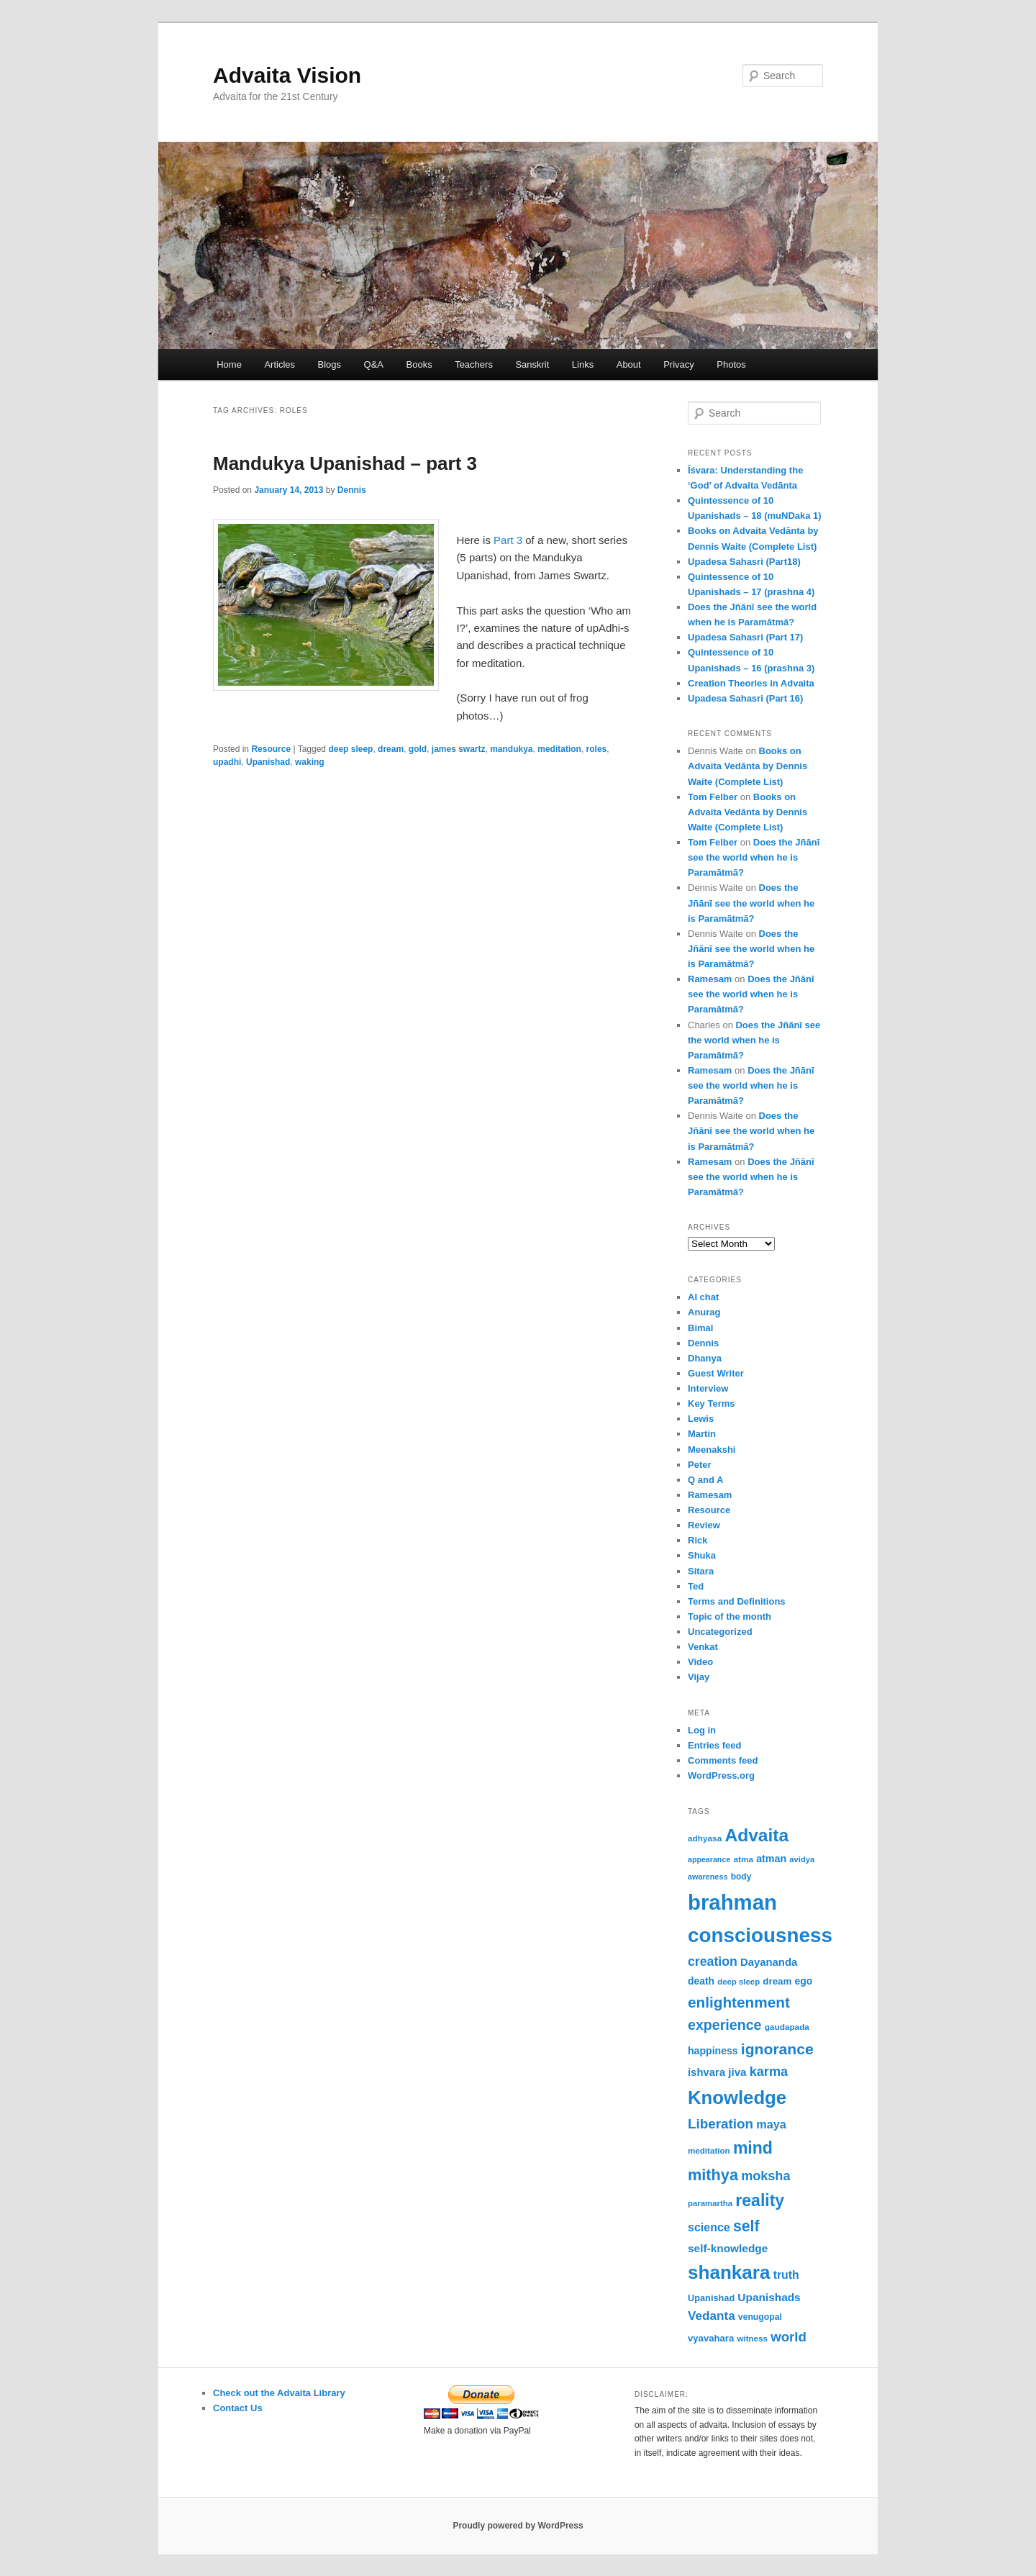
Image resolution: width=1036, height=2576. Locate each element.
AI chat (703, 1297)
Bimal (700, 1328)
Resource (271, 749)
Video (700, 1661)
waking (309, 762)
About (629, 364)
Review (704, 1525)
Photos (731, 364)
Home (229, 364)
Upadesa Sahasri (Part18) (744, 561)
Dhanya (705, 1358)
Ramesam (710, 979)
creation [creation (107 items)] (712, 1961)
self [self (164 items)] (746, 2226)
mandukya (511, 749)
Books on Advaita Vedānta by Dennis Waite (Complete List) (747, 765)
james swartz (459, 749)
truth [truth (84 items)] (786, 2275)
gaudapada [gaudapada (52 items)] (787, 2027)
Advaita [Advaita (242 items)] (756, 1835)
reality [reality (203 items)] (759, 2200)
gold (418, 749)
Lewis (701, 1418)
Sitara (701, 1571)
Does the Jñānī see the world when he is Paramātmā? (753, 857)
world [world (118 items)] (788, 2336)
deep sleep (350, 749)
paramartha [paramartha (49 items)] (710, 2203)
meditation (559, 749)
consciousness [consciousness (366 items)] (760, 1935)
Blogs (330, 364)
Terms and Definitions (737, 1601)
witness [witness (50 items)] (752, 2338)
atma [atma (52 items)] (743, 1859)
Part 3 (508, 540)
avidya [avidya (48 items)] (801, 1859)
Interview (708, 1388)
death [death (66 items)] (701, 1981)
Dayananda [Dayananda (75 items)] (768, 1962)
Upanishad (268, 762)
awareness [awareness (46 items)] (707, 1876)
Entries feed (714, 1745)
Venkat (703, 1646)
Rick (697, 1540)
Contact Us (238, 2408)
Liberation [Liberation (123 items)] (720, 2123)
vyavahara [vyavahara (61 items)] (711, 2338)
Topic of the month (729, 1616)
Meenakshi (711, 1449)
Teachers (474, 364)
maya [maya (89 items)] (771, 2124)
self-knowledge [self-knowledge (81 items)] (728, 2248)
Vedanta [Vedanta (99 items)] (711, 2315)
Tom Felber (712, 797)
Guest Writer (716, 1373)
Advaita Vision (287, 75)
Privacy (678, 364)
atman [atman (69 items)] (771, 1858)
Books (419, 364)
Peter (700, 1464)
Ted (696, 1586)
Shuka (702, 1555)
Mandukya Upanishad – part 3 (345, 463)
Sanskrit (532, 364)
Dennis (351, 490)
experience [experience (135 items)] (724, 2025)
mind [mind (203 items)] (753, 2148)
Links (583, 364)
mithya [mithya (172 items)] (713, 2175)
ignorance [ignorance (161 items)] (777, 2049)
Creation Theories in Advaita (751, 683)
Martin (702, 1433)
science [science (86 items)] (709, 2227)
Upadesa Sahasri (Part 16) (745, 698)
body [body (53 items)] (741, 1877)
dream (391, 749)
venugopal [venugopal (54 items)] (760, 2317)
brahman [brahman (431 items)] (732, 1902)
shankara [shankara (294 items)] (729, 2272)
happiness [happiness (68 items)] (713, 2050)
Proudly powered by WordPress (518, 2526)
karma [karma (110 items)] (769, 2071)
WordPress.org (721, 1775)
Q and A (705, 1479)
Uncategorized (720, 1631)
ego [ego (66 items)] (804, 1981)
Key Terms (711, 1403)
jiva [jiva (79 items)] (737, 2072)
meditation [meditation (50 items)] (709, 2150)
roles (596, 749)
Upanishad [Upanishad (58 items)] (711, 2297)
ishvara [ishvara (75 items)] (706, 2072)
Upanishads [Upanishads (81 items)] (768, 2297)
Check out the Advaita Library (279, 2392)
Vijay (698, 1677)
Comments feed (723, 1760)
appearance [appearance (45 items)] (709, 1859)
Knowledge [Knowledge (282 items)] (737, 2097)
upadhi (227, 762)
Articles (279, 364)
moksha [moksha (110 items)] (765, 2176)
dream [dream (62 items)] (777, 1981)
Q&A (373, 364)
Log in (702, 1730)
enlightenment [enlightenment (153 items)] (739, 2002)
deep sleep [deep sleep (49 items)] (738, 1981)
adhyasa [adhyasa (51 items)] (705, 1838)
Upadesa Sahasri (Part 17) (745, 637)
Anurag (704, 1312)
